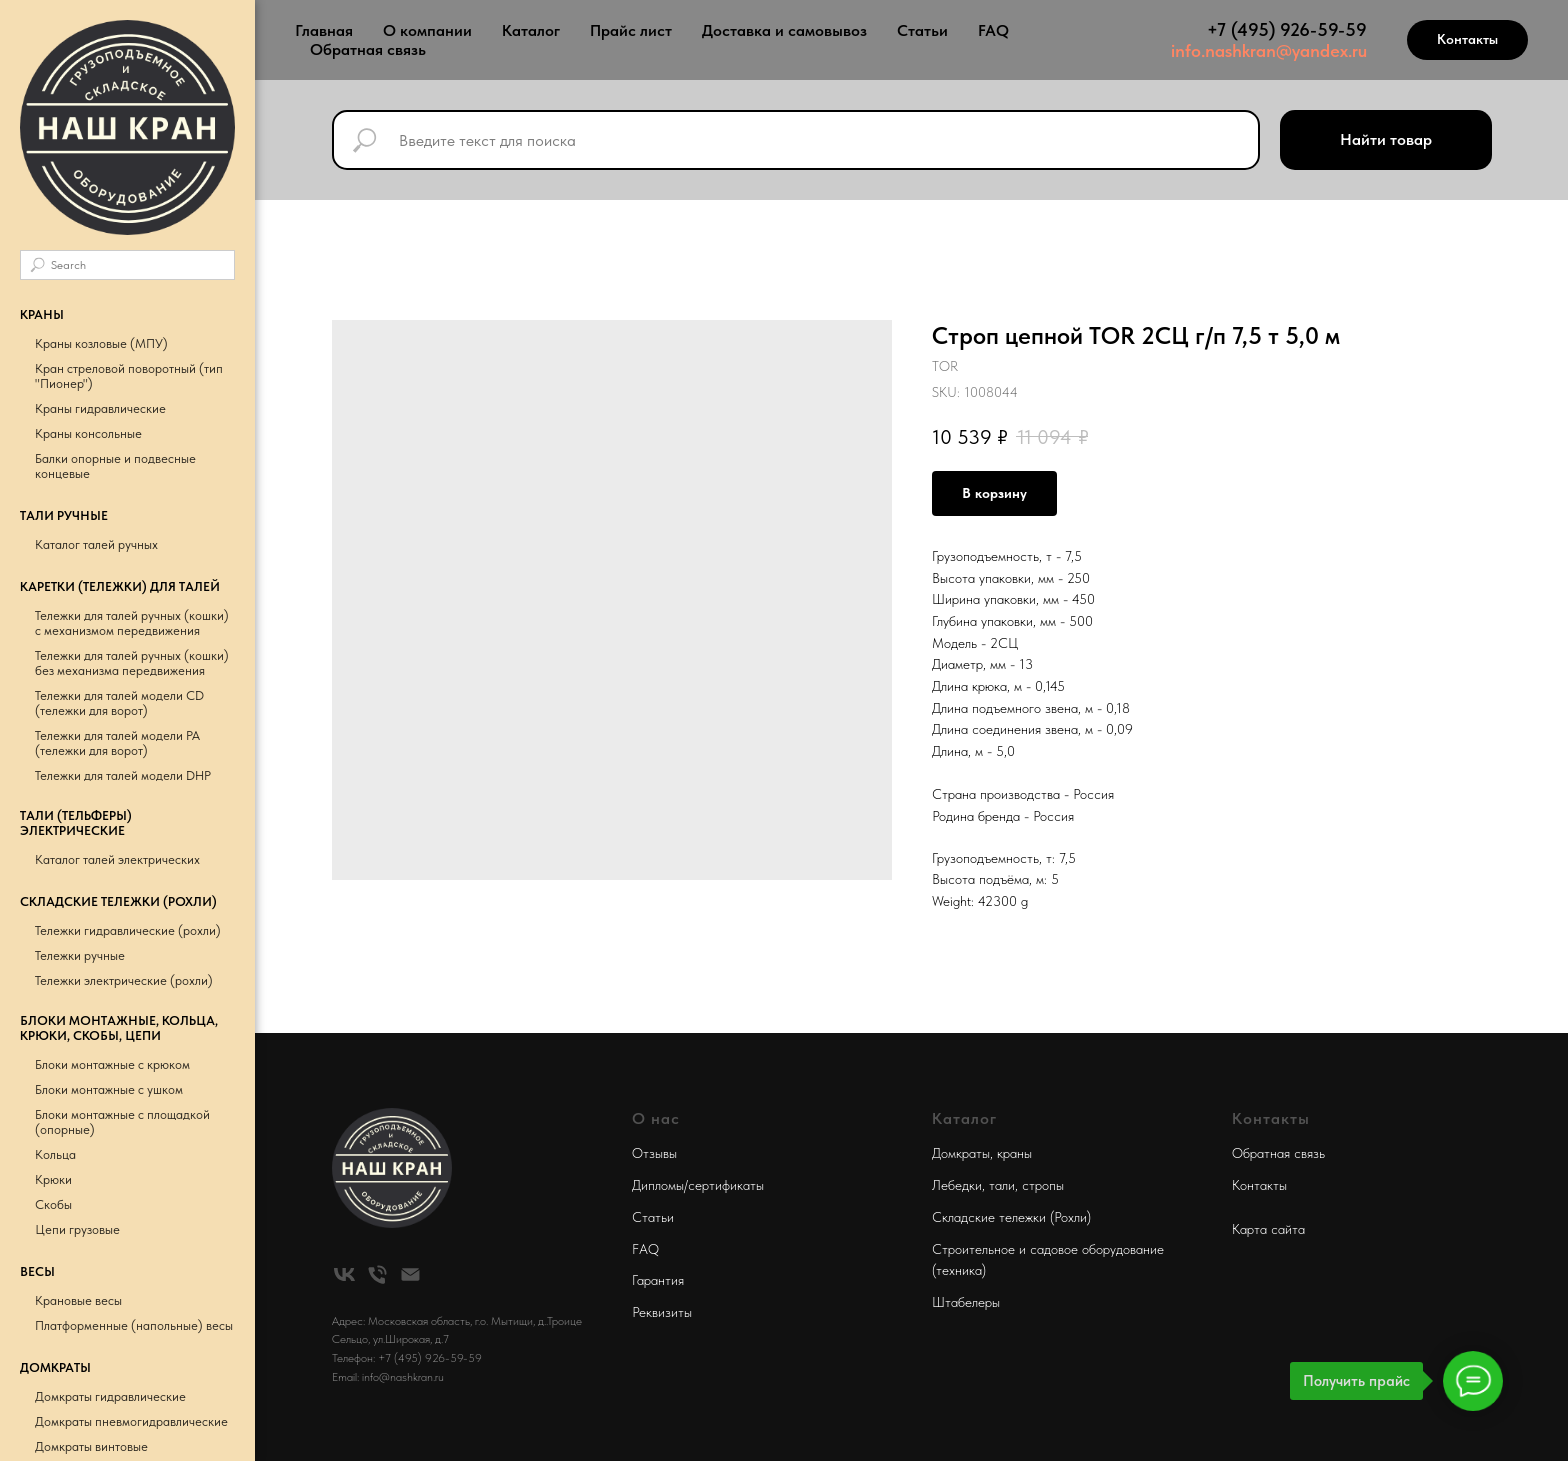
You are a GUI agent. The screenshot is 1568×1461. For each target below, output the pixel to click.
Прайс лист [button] (631, 30)
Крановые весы (78, 1300)
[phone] (377, 1274)
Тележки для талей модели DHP (123, 775)
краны (1014, 1153)
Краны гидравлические (100, 408)
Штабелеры (966, 1302)
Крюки (53, 1179)
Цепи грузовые (77, 1229)
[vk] (344, 1274)
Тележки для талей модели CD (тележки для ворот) (119, 703)
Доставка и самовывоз (784, 30)
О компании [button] (427, 30)
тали (1002, 1185)
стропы (1043, 1185)
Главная (324, 30)
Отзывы (654, 1153)
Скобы (53, 1204)
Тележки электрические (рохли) (124, 980)
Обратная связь (368, 49)
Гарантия (658, 1280)
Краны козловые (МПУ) (101, 343)
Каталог (531, 30)
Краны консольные (88, 433)
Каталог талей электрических (117, 859)
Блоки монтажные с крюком (112, 1064)
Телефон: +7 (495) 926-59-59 (407, 1358)
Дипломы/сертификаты (698, 1185)
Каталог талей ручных (96, 544)
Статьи (922, 30)
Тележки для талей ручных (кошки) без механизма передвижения (132, 663)
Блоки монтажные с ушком (109, 1089)
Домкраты (961, 1153)
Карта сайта (1268, 1229)
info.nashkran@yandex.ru (1269, 50)
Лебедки (957, 1185)
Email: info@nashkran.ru (388, 1377)
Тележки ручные (80, 955)
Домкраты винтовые (91, 1446)
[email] (410, 1274)
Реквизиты (662, 1312)
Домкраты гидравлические (110, 1396)
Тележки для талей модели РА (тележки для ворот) (117, 743)
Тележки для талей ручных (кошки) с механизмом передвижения (132, 623)
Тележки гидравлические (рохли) (128, 930)
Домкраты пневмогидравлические (131, 1421)
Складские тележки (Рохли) (1011, 1217)
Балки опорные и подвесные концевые (115, 466)
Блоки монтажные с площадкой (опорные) (122, 1122)
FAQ (993, 30)
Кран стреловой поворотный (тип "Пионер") (129, 376)
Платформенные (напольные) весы (134, 1325)
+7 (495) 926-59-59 (1287, 29)
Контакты (1259, 1185)
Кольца (55, 1154)
